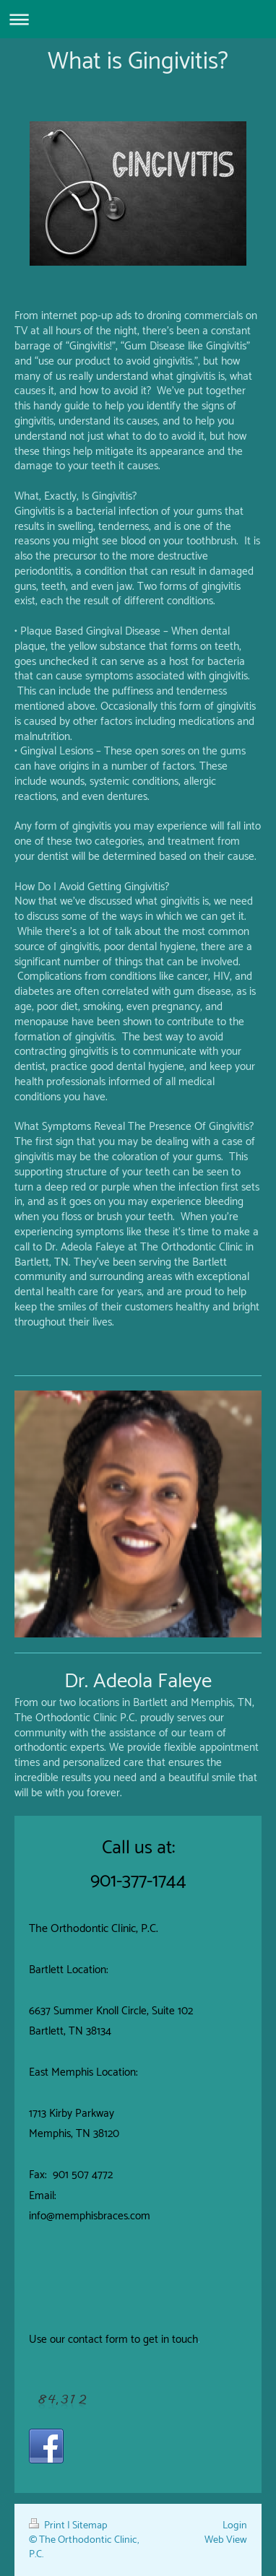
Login (235, 2525)
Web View (225, 2540)
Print (48, 2525)
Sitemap (90, 2525)
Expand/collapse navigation (138, 19)
